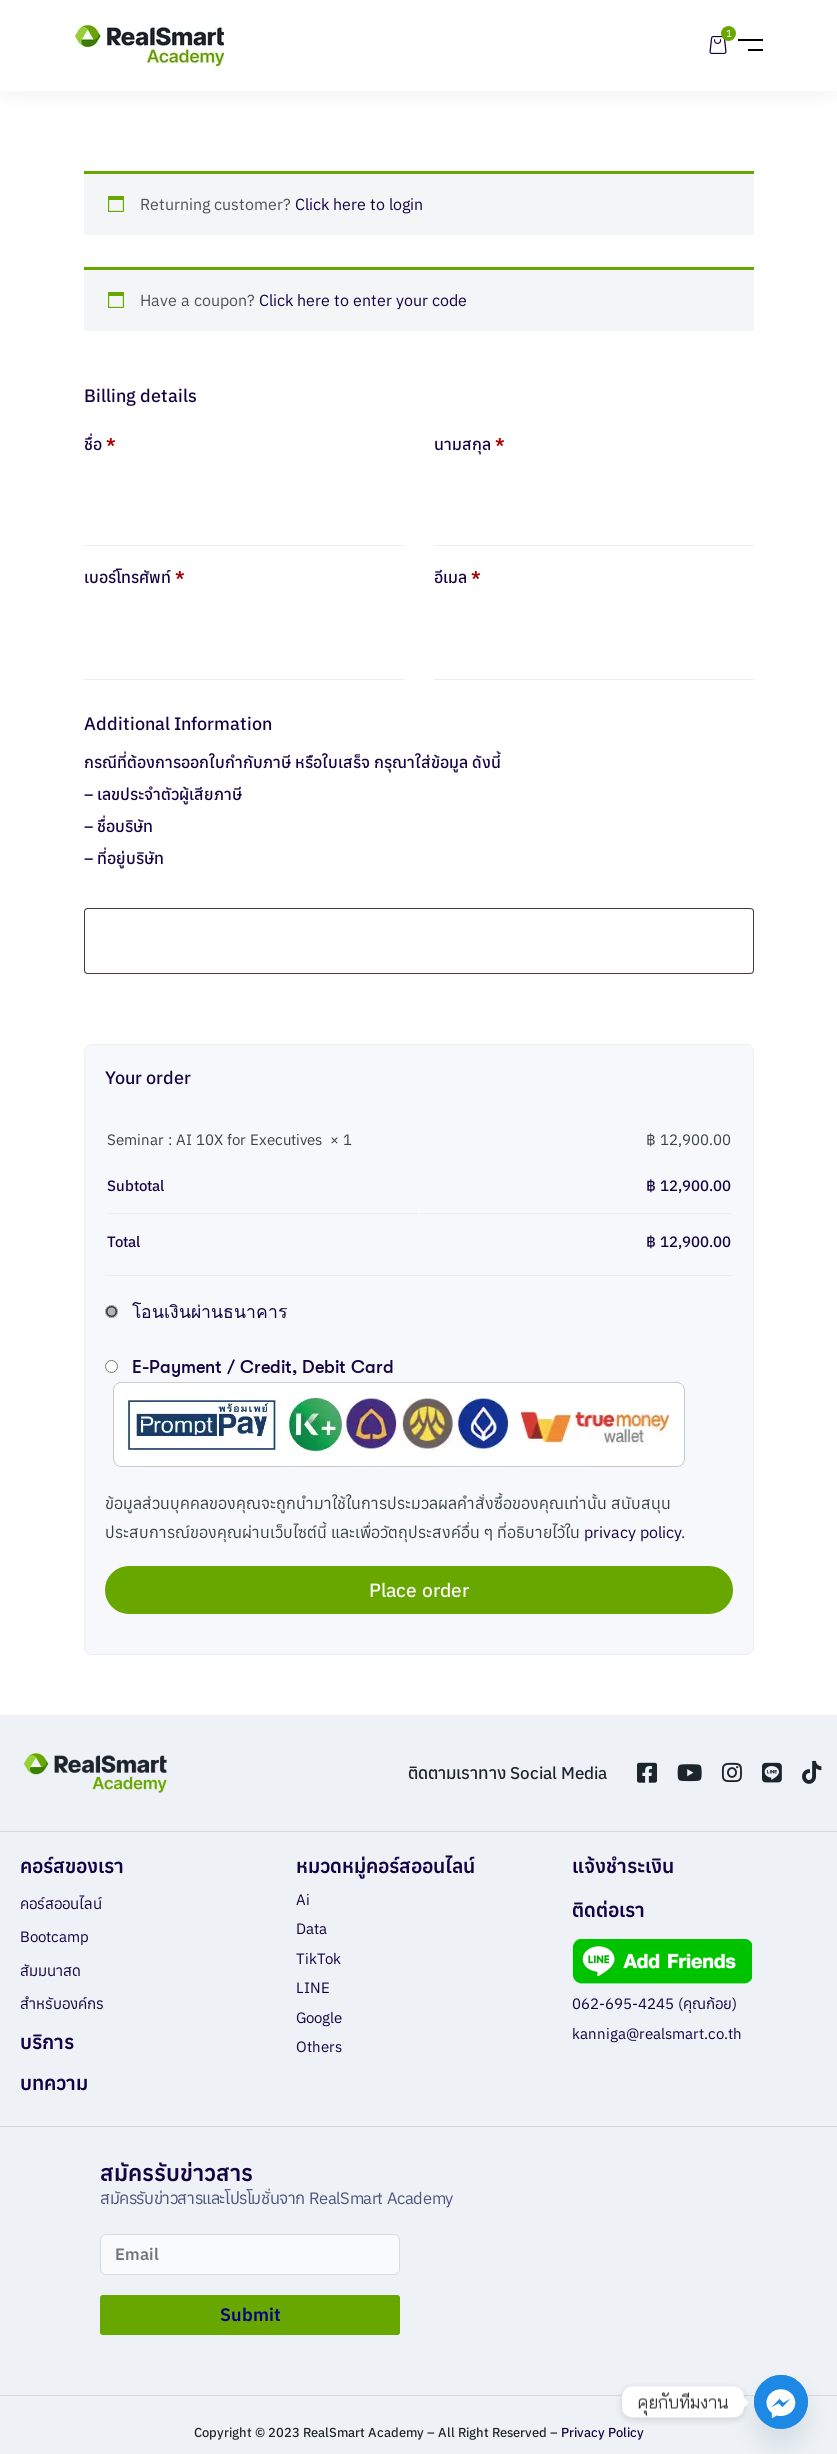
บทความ (54, 2082)
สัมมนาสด (50, 1970)
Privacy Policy (602, 2432)
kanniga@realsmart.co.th (657, 2033)
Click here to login (359, 204)
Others (319, 2046)
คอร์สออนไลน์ (61, 1903)
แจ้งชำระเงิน (623, 1865)
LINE (313, 1987)
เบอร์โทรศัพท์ (134, 577)
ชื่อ (100, 444)
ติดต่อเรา (608, 1909)
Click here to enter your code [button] (363, 300)
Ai (303, 1899)
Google (319, 2017)
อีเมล (457, 577)
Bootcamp (54, 1936)
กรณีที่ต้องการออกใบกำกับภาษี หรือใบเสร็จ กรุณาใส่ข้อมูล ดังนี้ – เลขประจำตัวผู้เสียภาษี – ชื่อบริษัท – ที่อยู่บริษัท (292, 810)
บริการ (47, 2041)
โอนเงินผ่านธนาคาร (209, 1312)
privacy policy (632, 1532)
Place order (419, 1589)
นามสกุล (469, 444)
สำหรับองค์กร (62, 2003)
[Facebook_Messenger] (781, 2402)
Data (311, 1928)
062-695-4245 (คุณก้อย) (654, 2003)
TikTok (318, 1958)
